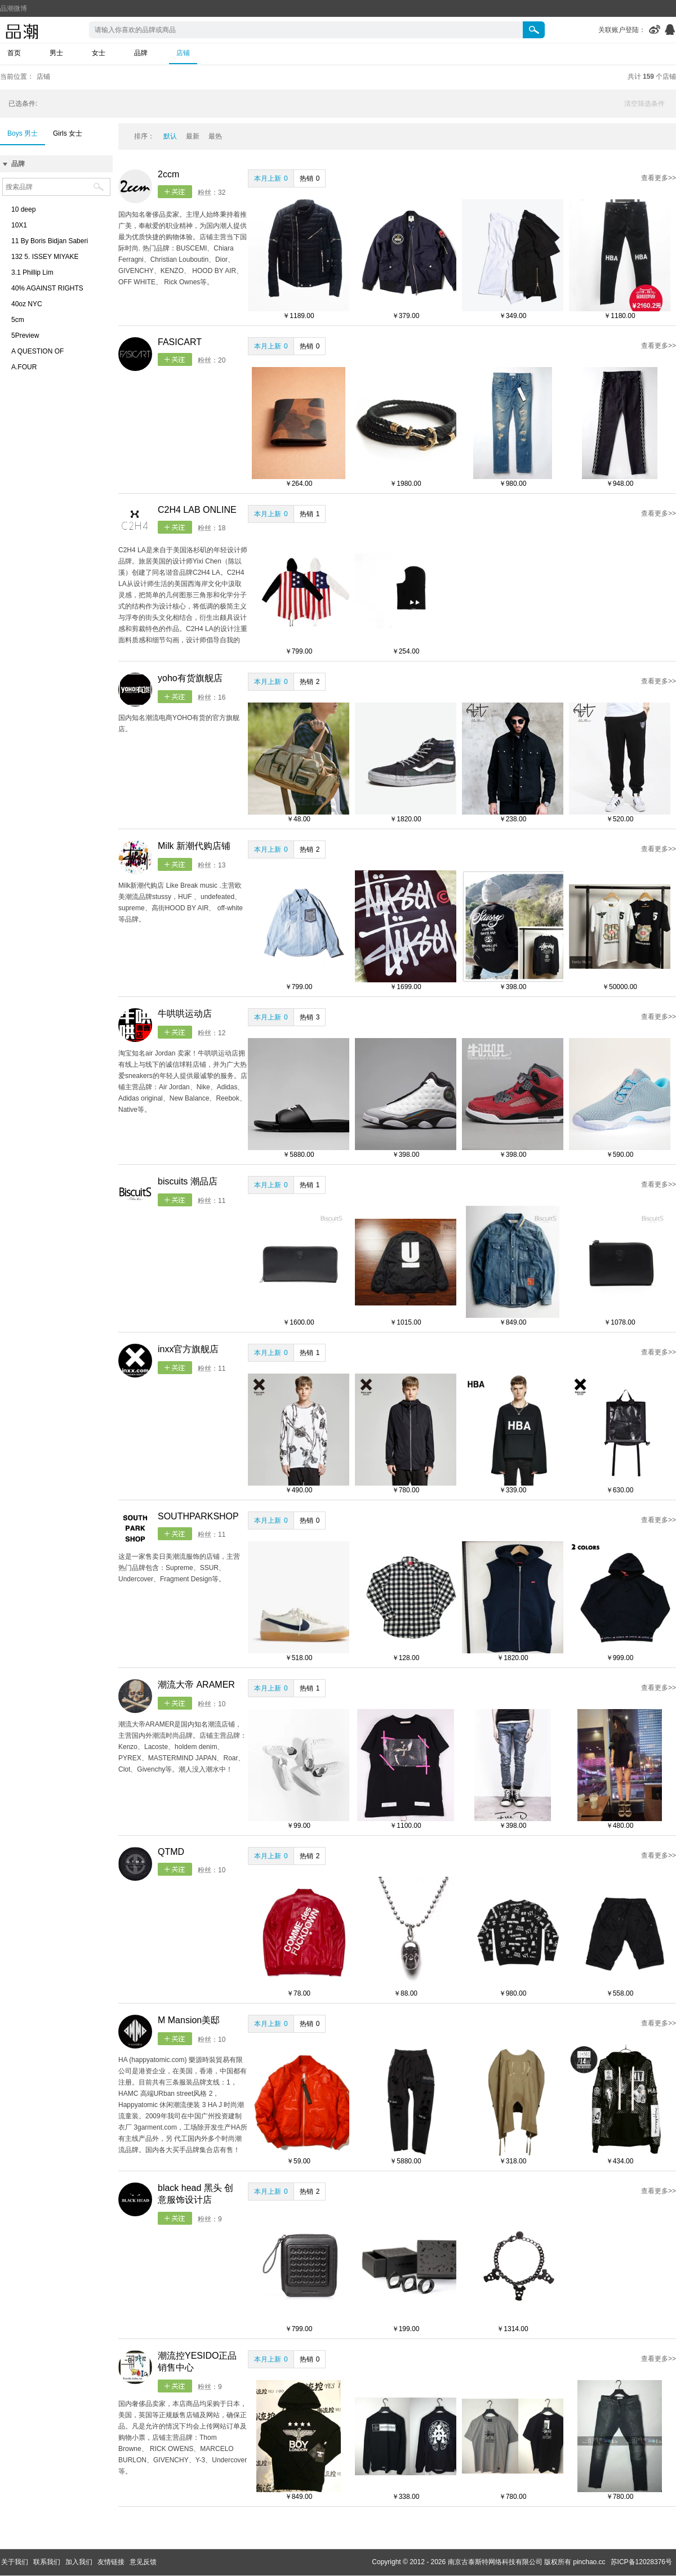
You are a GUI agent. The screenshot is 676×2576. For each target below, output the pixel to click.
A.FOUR (24, 367)
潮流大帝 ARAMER (196, 1684)
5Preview (25, 335)
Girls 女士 (67, 133)
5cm (17, 320)
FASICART (180, 342)
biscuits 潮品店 (187, 1181)
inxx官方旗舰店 (188, 1349)
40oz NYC (26, 304)
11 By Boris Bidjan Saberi (49, 241)
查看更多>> (658, 178)
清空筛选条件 (644, 104)
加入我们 (78, 2562)
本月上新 (271, 178)
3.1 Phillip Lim (32, 272)
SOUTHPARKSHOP (198, 1516)
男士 (56, 53)
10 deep (23, 209)
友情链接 (110, 2562)
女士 (98, 53)
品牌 (141, 53)
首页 (14, 53)
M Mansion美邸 (189, 2020)
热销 (310, 178)
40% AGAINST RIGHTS (47, 288)
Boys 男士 (22, 133)
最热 (215, 136)
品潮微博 (13, 8)
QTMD (171, 1852)
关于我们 (14, 2562)
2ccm (168, 174)
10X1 (19, 225)
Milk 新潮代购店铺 (194, 846)
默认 (170, 136)
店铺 (183, 53)
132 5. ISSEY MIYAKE (45, 257)
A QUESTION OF (37, 351)
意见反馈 (143, 2562)
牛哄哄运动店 (185, 1013)
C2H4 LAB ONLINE (197, 510)
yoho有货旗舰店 (190, 678)
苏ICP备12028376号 (641, 2562)
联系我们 (46, 2562)
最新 (192, 136)
